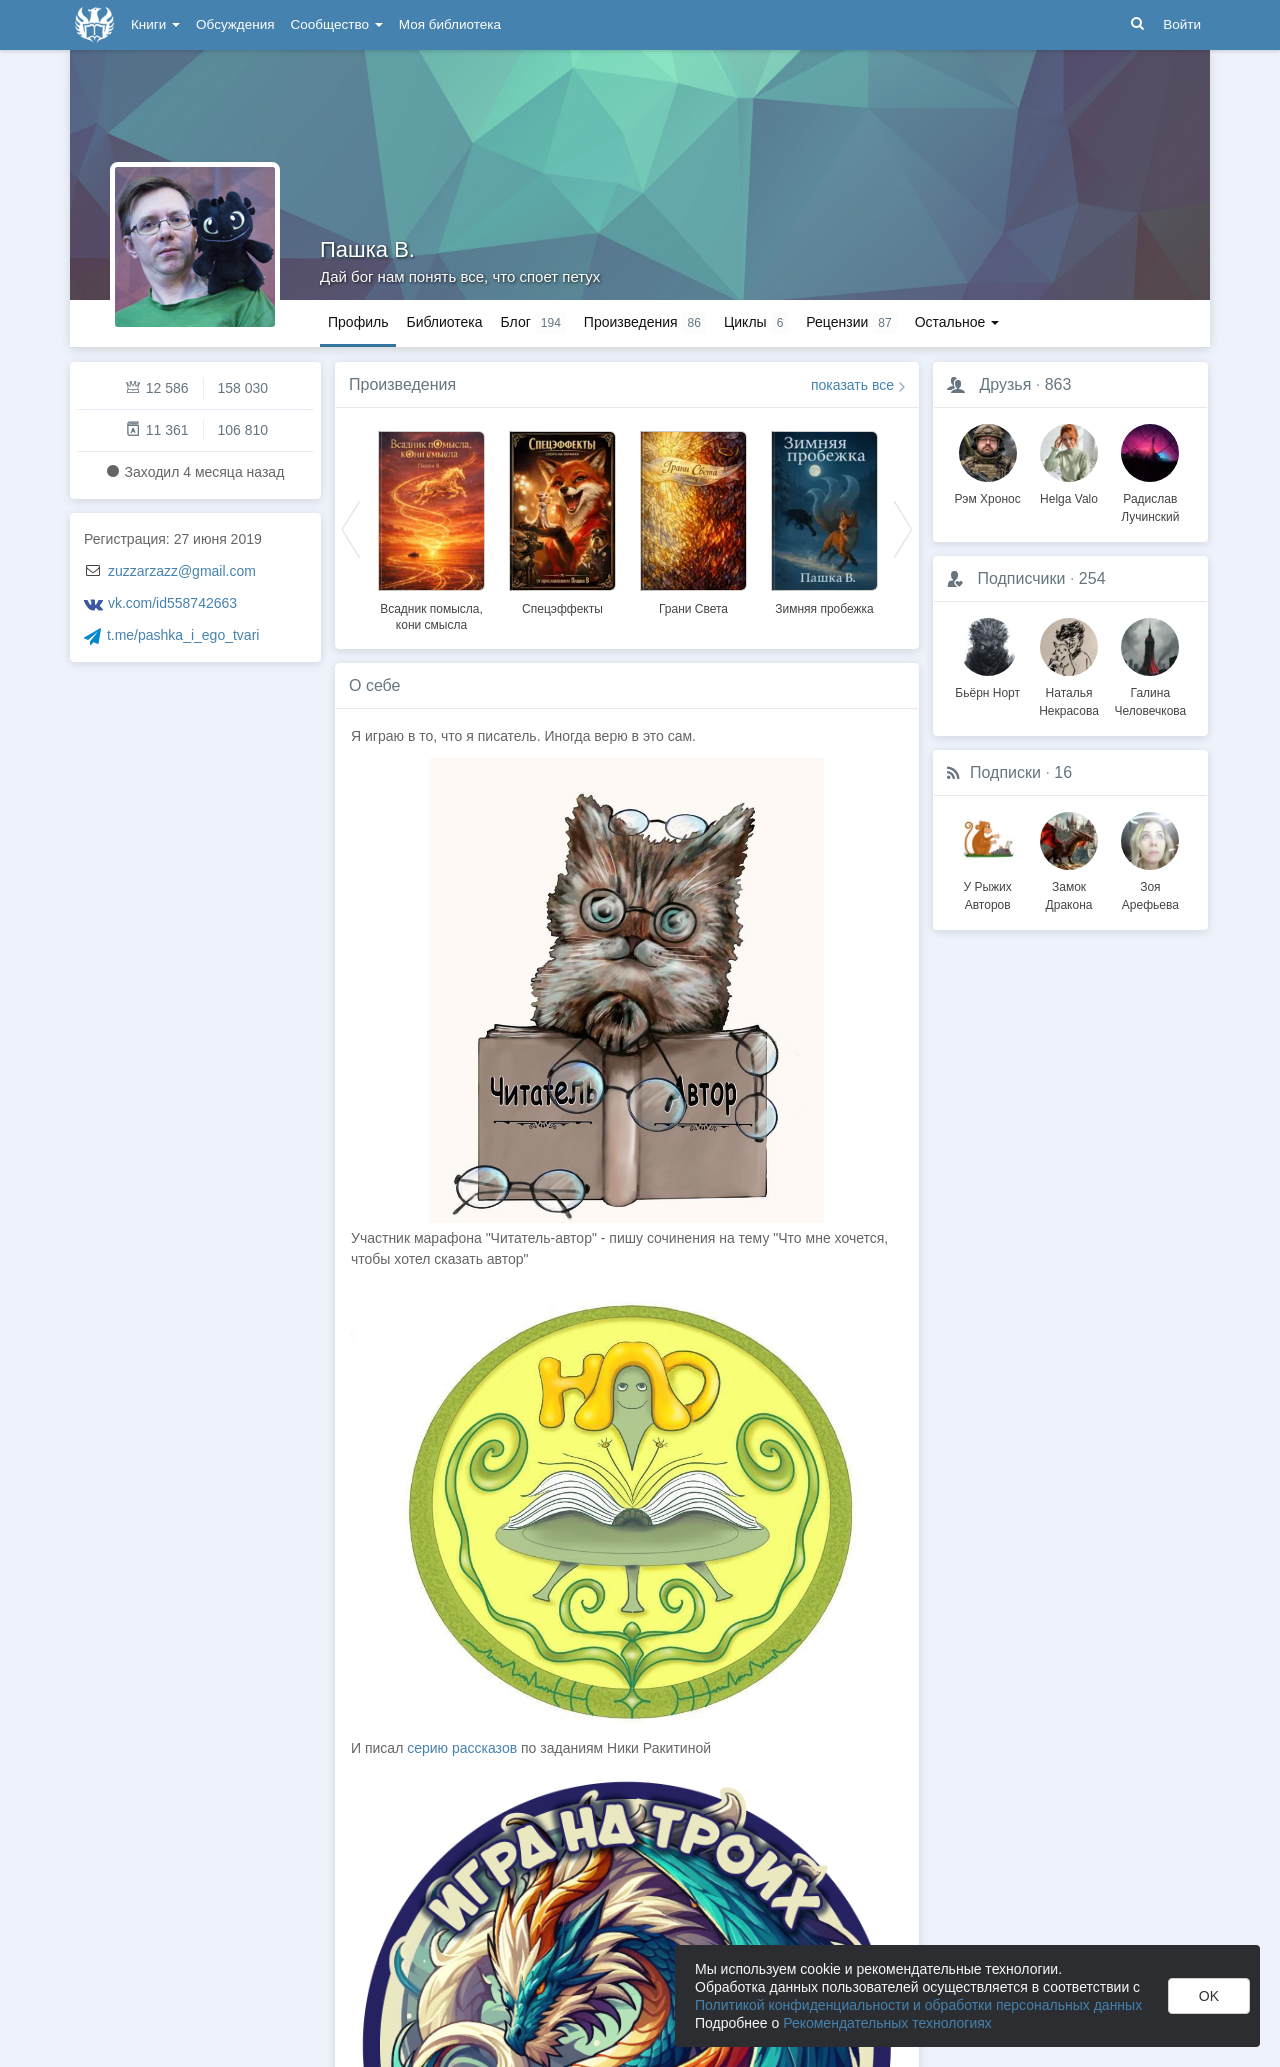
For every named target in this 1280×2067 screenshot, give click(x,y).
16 (1063, 772)
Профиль (358, 322)
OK (1209, 1996)
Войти (1182, 24)
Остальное (957, 322)
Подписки (1005, 772)
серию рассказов (462, 1748)
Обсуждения (235, 24)
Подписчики (1021, 578)
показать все (852, 385)
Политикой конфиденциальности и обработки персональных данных (918, 2005)
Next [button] (903, 528)
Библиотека (444, 322)
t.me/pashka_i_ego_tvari (183, 635)
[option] (431, 528)
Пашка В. (367, 249)
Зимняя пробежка (824, 609)
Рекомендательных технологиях (887, 2023)
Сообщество (337, 24)
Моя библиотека (450, 24)
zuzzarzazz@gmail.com (182, 571)
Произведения (402, 384)
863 (1058, 384)
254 (1092, 578)
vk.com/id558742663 (172, 603)
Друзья (1005, 384)
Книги (155, 24)
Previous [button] (351, 528)
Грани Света (693, 609)
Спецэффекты (562, 609)
